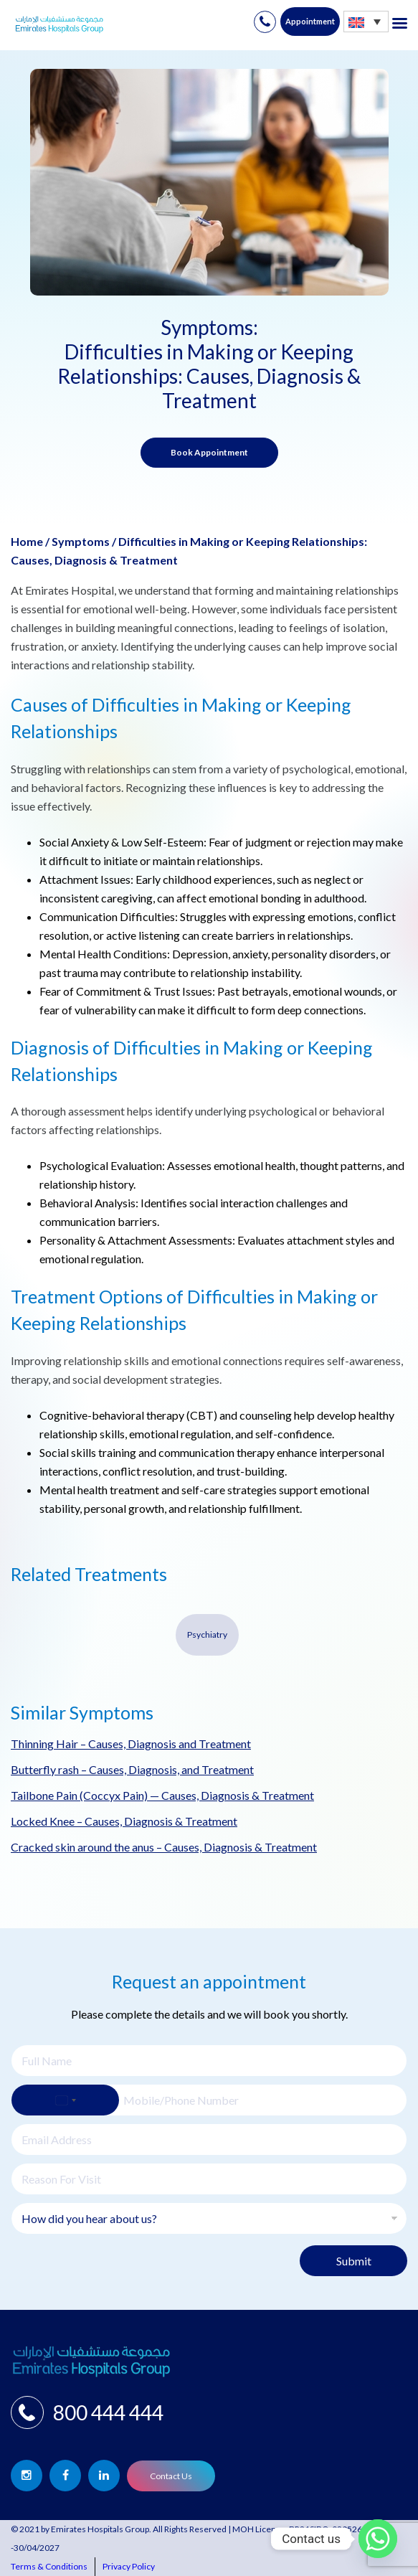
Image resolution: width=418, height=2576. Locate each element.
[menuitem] (366, 21)
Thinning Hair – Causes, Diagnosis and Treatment (131, 1743)
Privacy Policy (129, 2566)
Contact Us (171, 2476)
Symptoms (81, 541)
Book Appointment (209, 452)
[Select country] (65, 2100)
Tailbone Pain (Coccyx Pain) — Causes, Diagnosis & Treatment (162, 1795)
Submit (353, 2261)
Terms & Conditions (49, 2566)
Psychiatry (207, 1634)
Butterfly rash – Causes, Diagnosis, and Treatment (132, 1769)
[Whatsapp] (377, 2538)
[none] (366, 21)
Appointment (310, 21)
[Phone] (209, 2100)
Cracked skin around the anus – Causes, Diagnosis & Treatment (164, 1847)
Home (27, 541)
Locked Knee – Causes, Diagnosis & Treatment (124, 1821)
